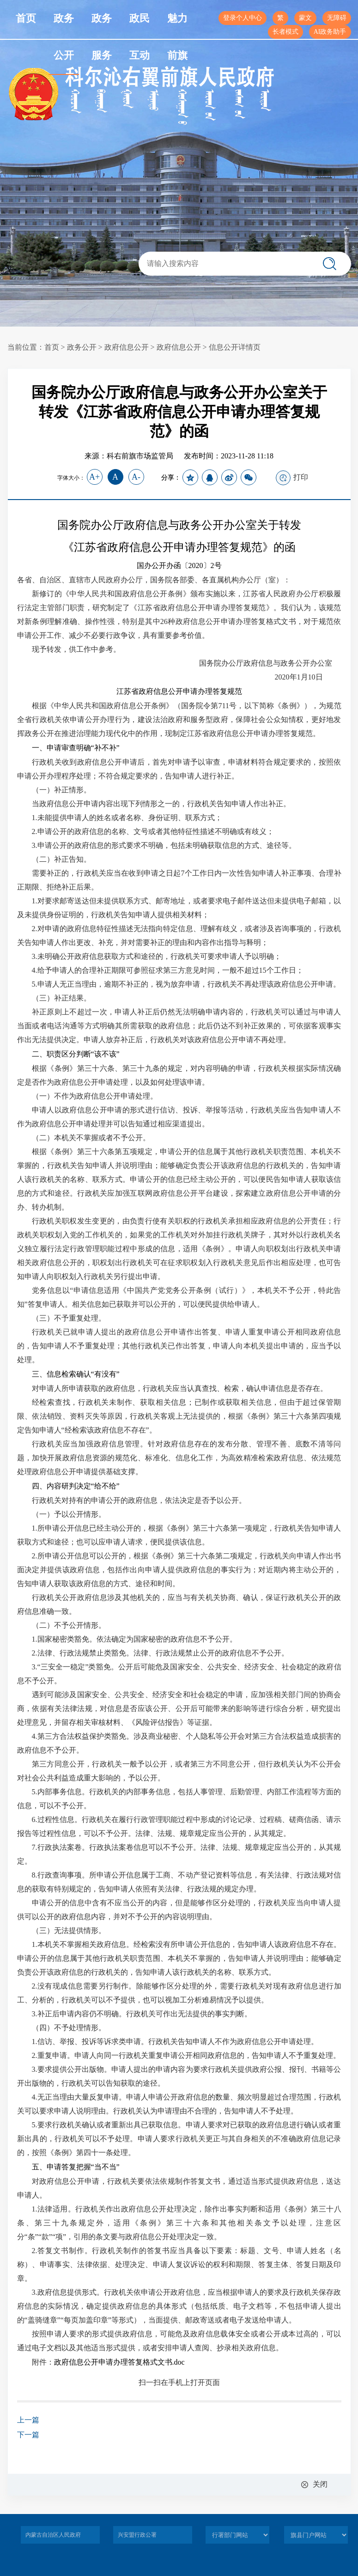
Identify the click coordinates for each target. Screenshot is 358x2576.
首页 (26, 18)
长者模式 (285, 31)
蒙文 (305, 17)
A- (136, 477)
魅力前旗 (177, 36)
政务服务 (101, 36)
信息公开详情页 (235, 347)
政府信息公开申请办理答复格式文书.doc (119, 2362)
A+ (94, 477)
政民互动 (139, 36)
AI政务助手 (330, 31)
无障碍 (336, 17)
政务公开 (64, 36)
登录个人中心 (242, 17)
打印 (292, 477)
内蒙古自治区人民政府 (53, 2535)
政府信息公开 (126, 347)
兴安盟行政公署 (137, 2535)
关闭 (320, 2484)
